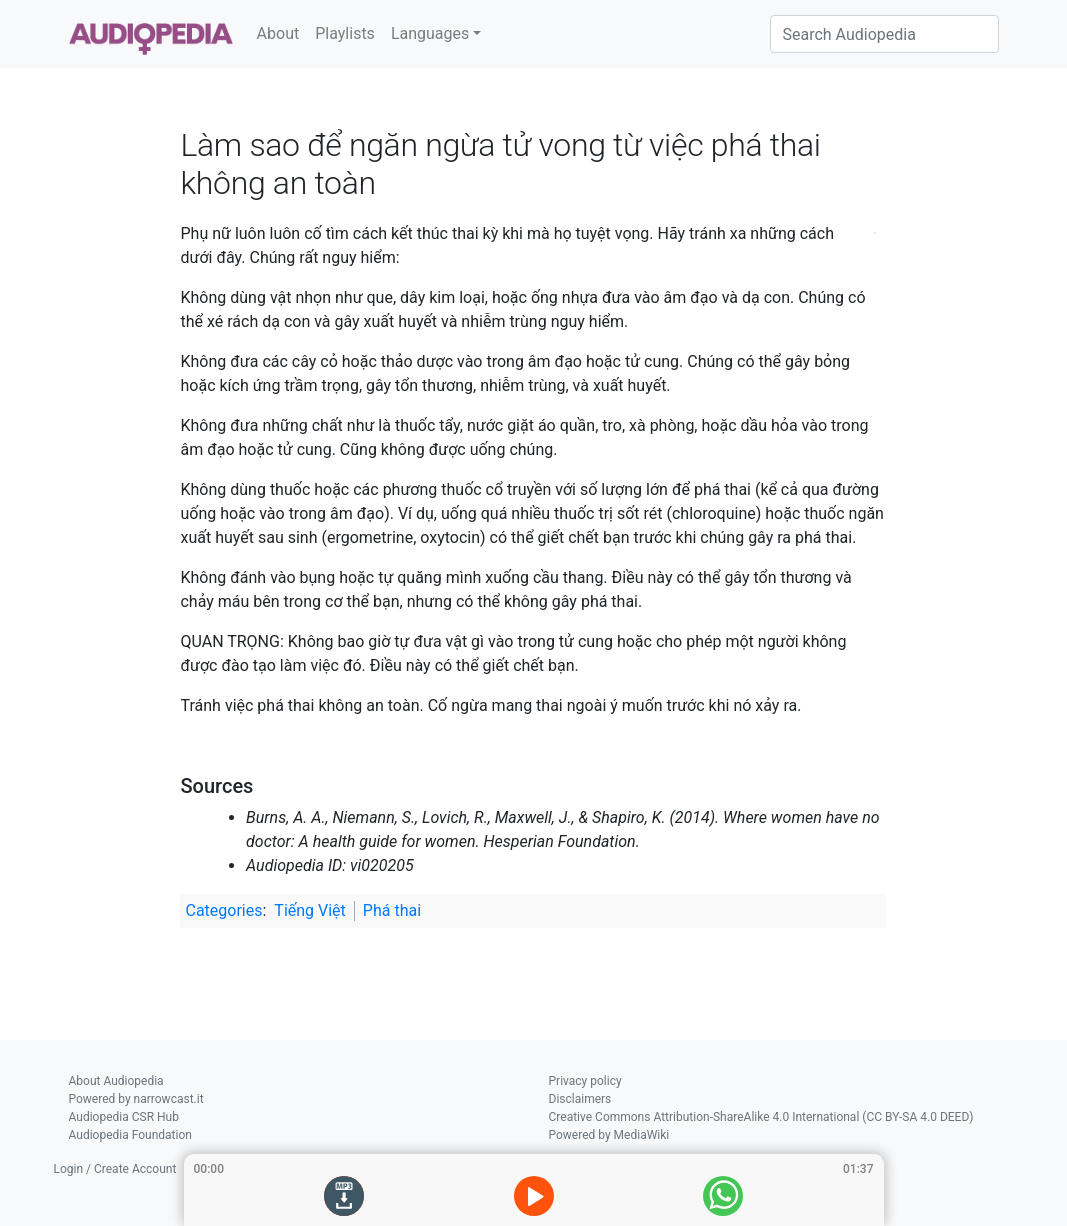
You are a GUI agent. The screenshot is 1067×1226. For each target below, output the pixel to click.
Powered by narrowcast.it (136, 1099)
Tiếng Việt (310, 910)
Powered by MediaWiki (609, 1135)
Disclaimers (580, 1099)
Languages (430, 33)
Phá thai (392, 910)
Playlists (345, 33)
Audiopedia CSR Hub (124, 1117)
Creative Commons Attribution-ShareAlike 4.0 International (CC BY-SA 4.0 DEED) (761, 1117)
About (278, 33)
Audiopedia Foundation (130, 1135)
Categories (223, 910)
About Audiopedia (116, 1081)
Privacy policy (585, 1081)
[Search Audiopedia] (884, 34)
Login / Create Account (115, 1169)
